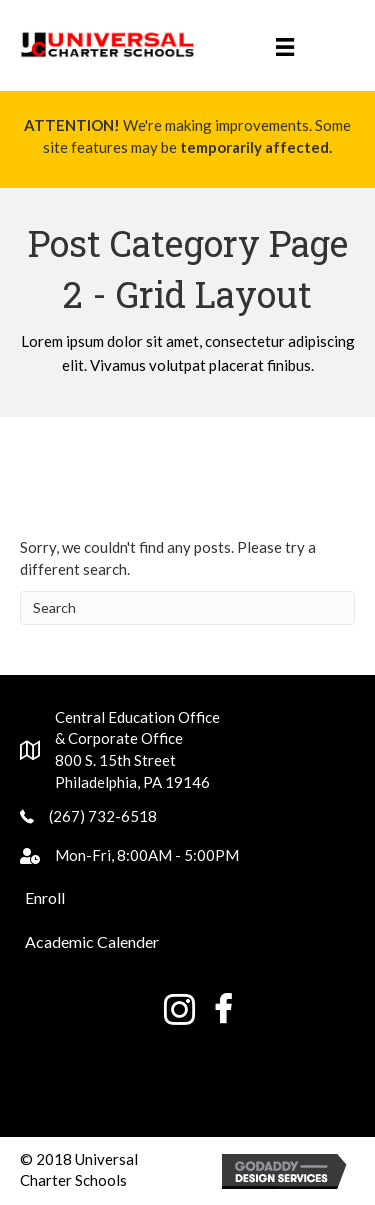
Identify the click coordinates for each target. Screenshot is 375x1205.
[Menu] (285, 45)
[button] (45, 898)
